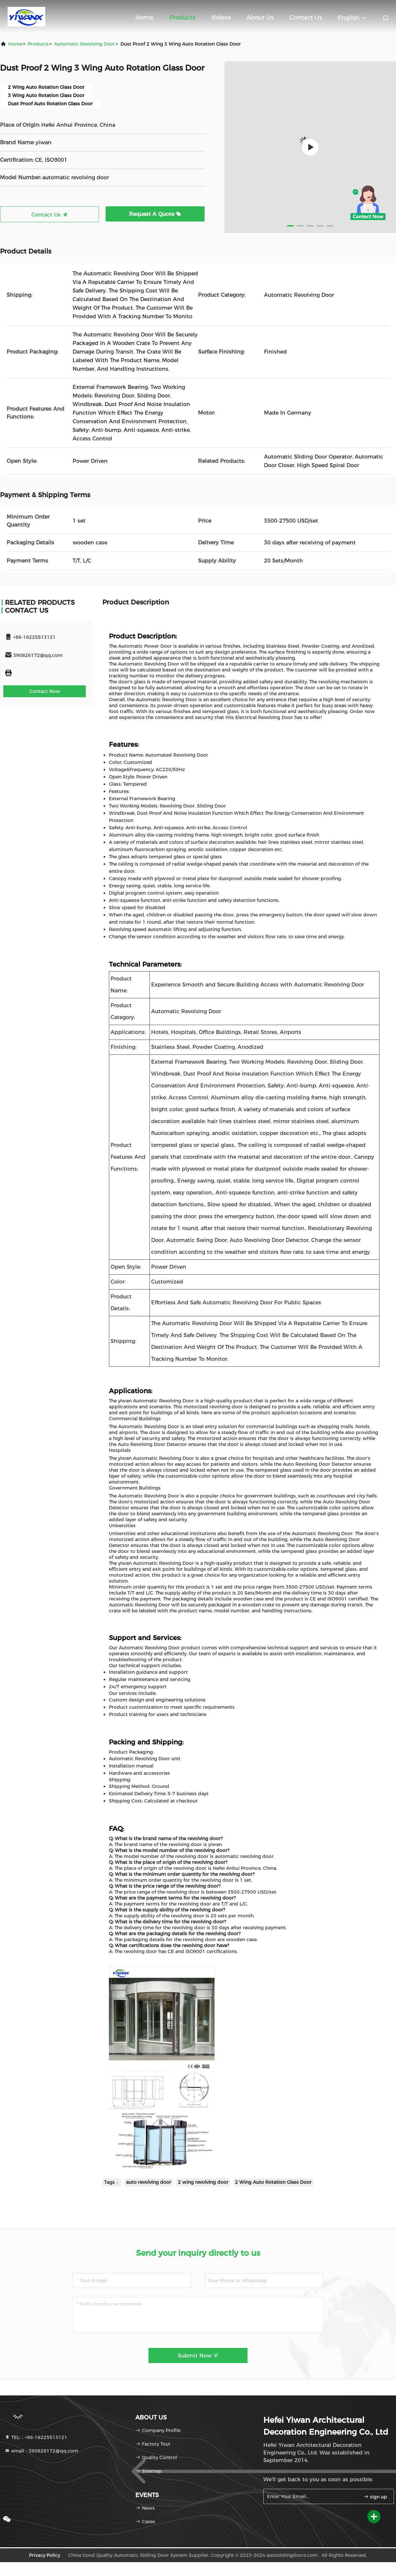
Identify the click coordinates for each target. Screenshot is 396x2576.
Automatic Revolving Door (84, 44)
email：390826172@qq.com (41, 2451)
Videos (221, 17)
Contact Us (305, 17)
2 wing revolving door (203, 2182)
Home (144, 17)
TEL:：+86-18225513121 (36, 2437)
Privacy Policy (44, 2555)
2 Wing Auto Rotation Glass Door (273, 2182)
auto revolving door (148, 2182)
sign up (375, 2497)
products (38, 44)
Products (182, 17)
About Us (260, 17)
